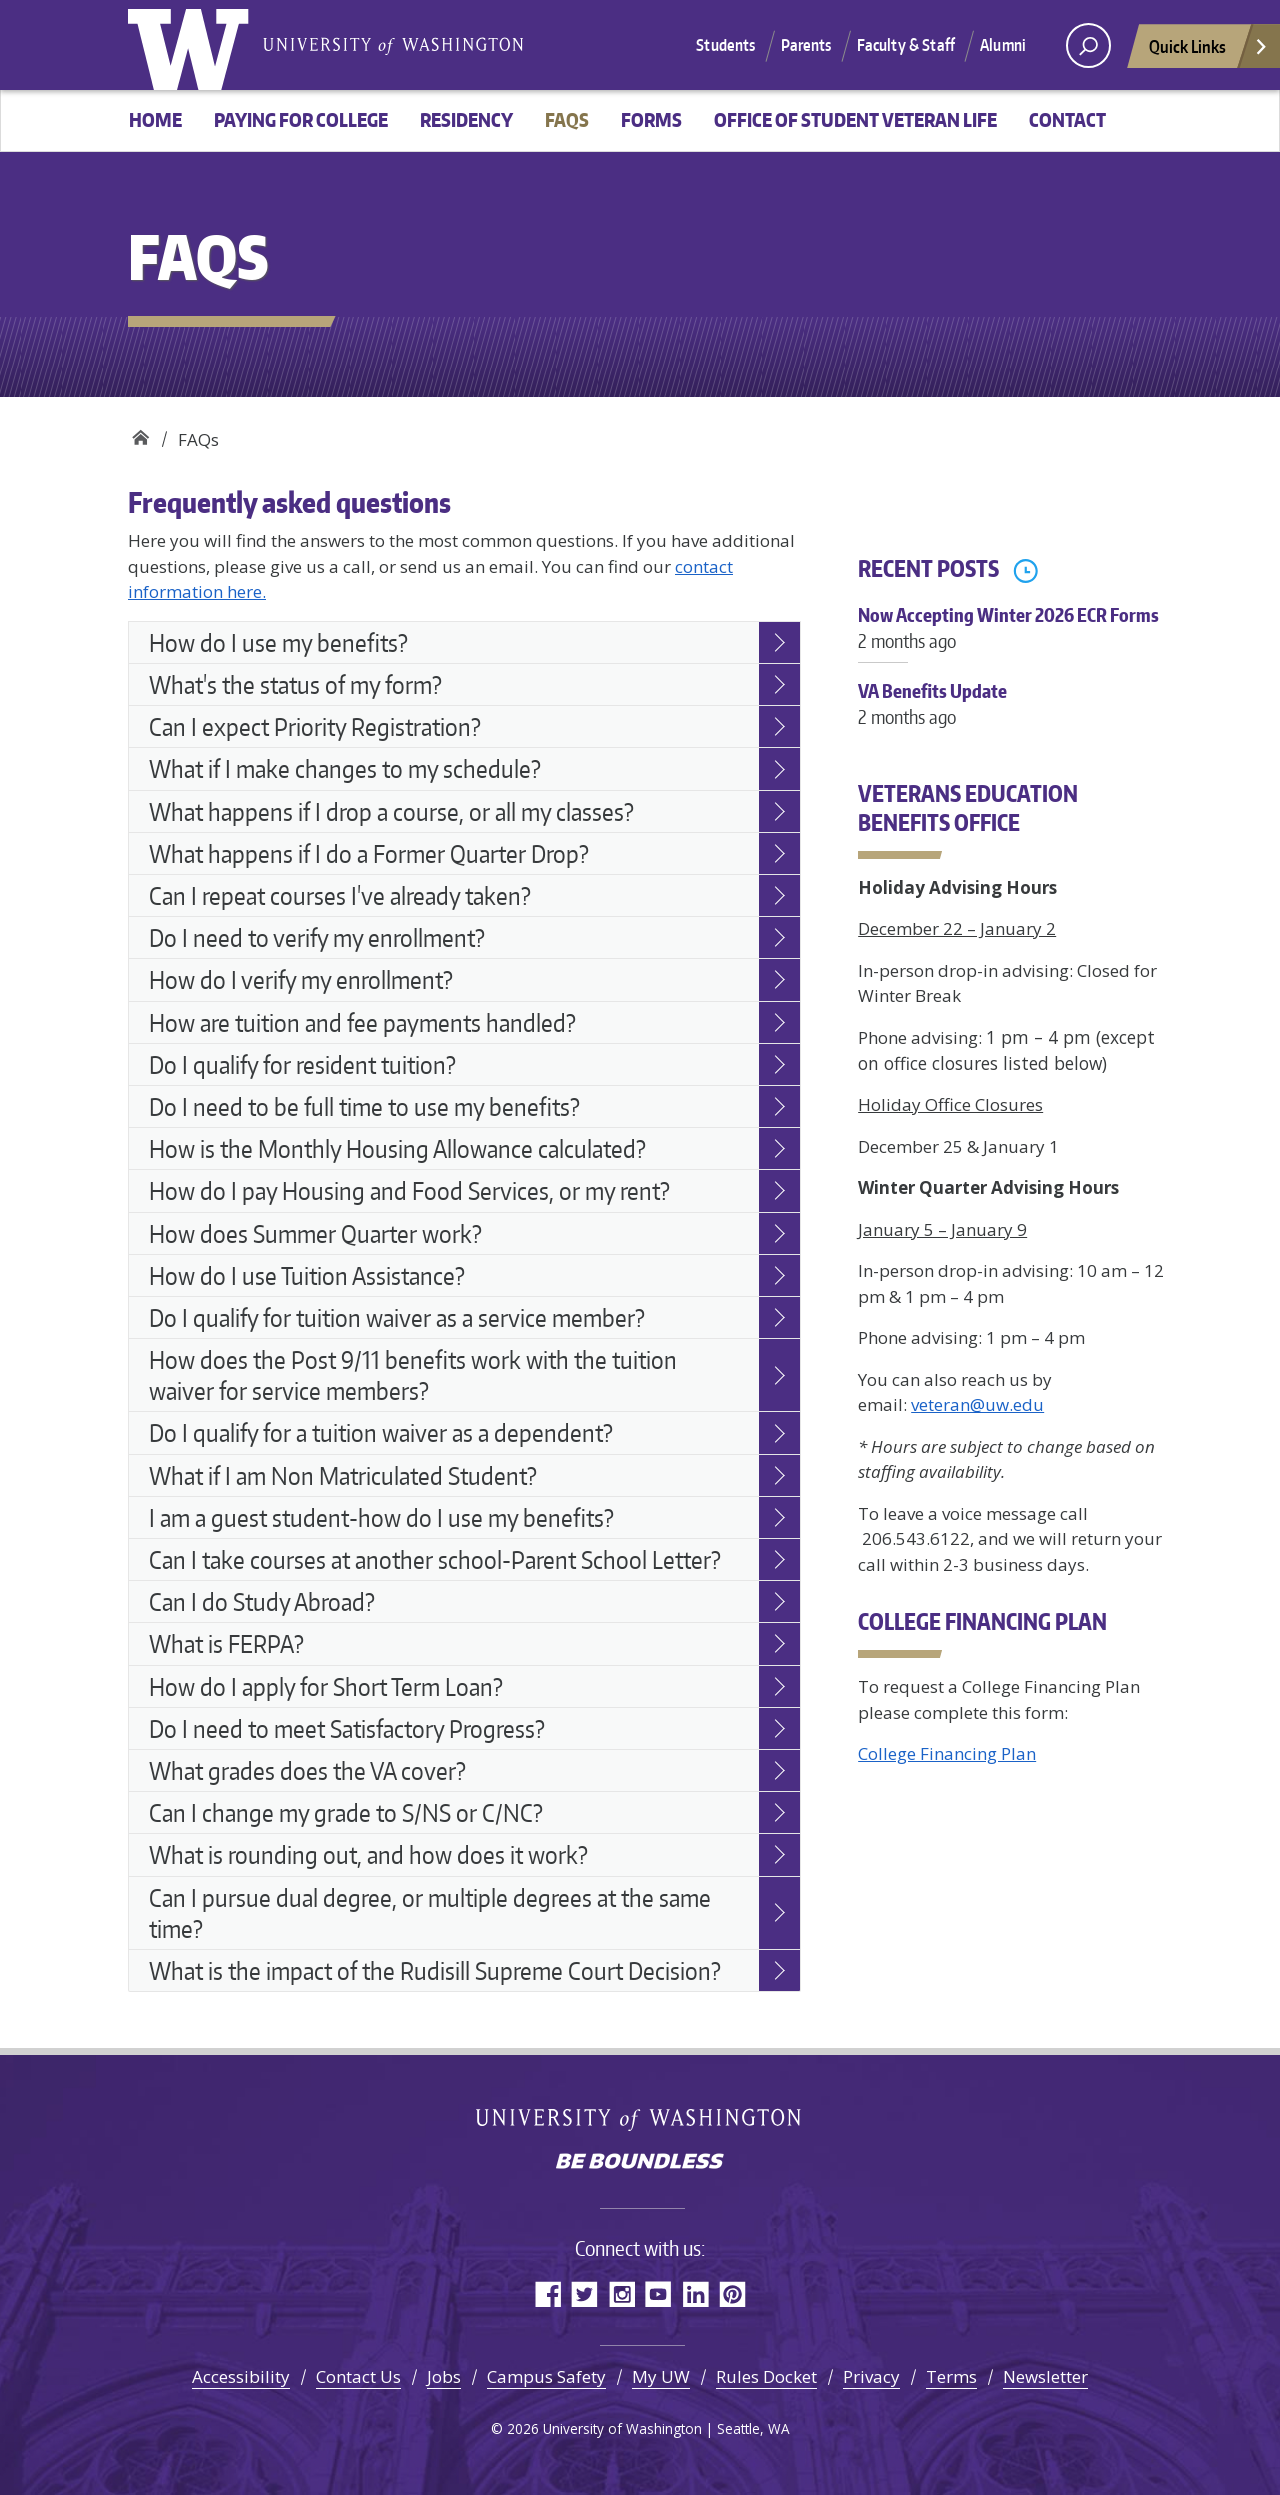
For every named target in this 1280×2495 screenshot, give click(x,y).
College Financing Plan (947, 1753)
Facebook (547, 2293)
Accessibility (241, 2376)
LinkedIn (695, 2293)
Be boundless (640, 2163)
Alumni (1003, 45)
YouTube (658, 2293)
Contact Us (358, 2376)
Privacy (871, 2376)
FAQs (567, 119)
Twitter (584, 2293)
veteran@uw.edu (977, 1404)
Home (155, 119)
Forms (651, 119)
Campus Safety (546, 2376)
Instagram (621, 2293)
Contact (1067, 119)
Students (725, 45)
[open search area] (1088, 45)
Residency (466, 119)
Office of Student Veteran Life (855, 119)
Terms (951, 2376)
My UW (661, 2376)
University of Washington (193, 45)
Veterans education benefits (140, 432)
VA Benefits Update (1012, 714)
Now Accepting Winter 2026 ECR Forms (1012, 638)
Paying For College (301, 119)
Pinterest (732, 2293)
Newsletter (1045, 2376)
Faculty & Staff (906, 45)
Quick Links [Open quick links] (1209, 51)
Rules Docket (766, 2376)
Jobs (444, 2376)
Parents (806, 45)
